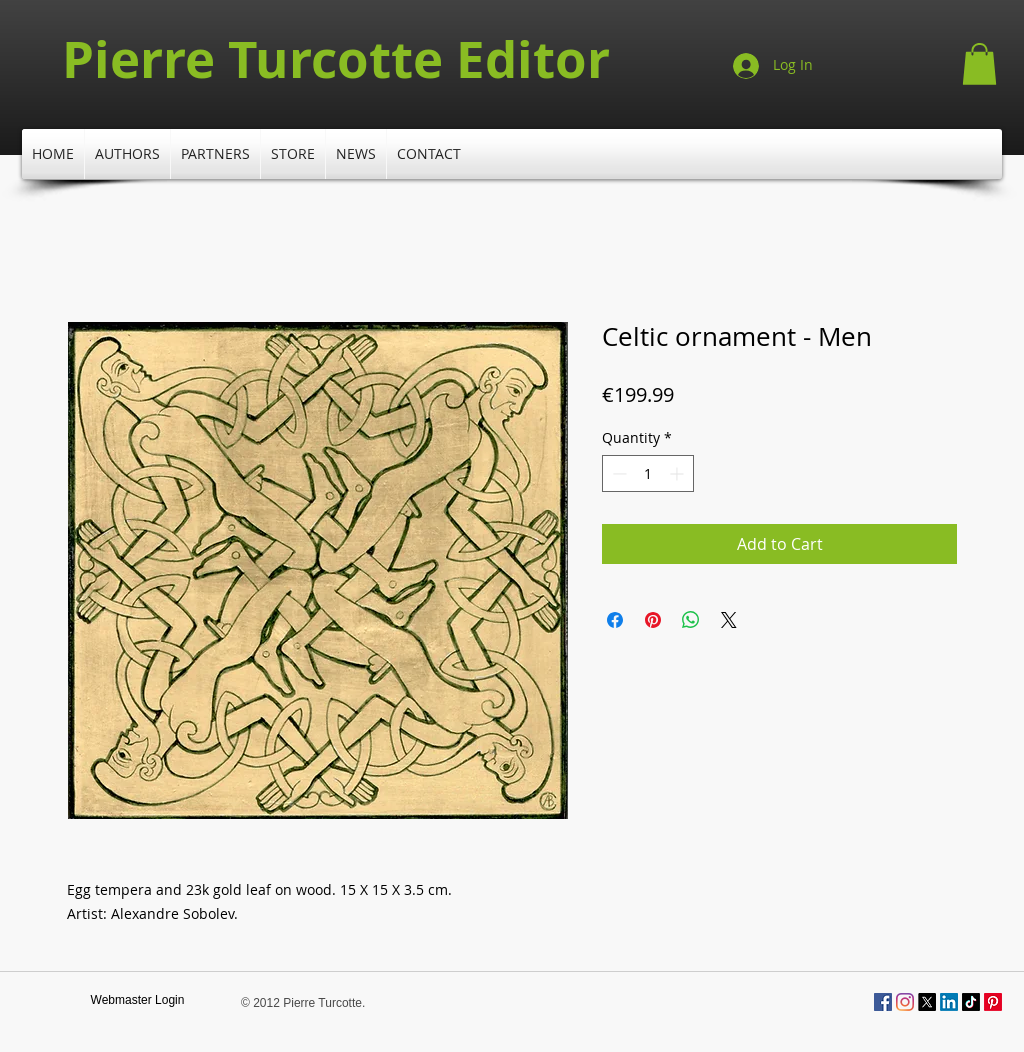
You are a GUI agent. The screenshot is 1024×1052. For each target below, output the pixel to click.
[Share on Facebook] (615, 620)
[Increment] (678, 473)
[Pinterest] (993, 1002)
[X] (927, 1002)
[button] (979, 64)
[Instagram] (905, 1002)
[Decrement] (617, 473)
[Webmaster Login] (137, 1001)
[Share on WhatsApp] (691, 620)
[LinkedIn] (949, 1002)
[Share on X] (729, 620)
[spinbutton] (648, 473)
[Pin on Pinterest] (653, 620)
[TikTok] (971, 1002)
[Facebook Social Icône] (883, 1002)
